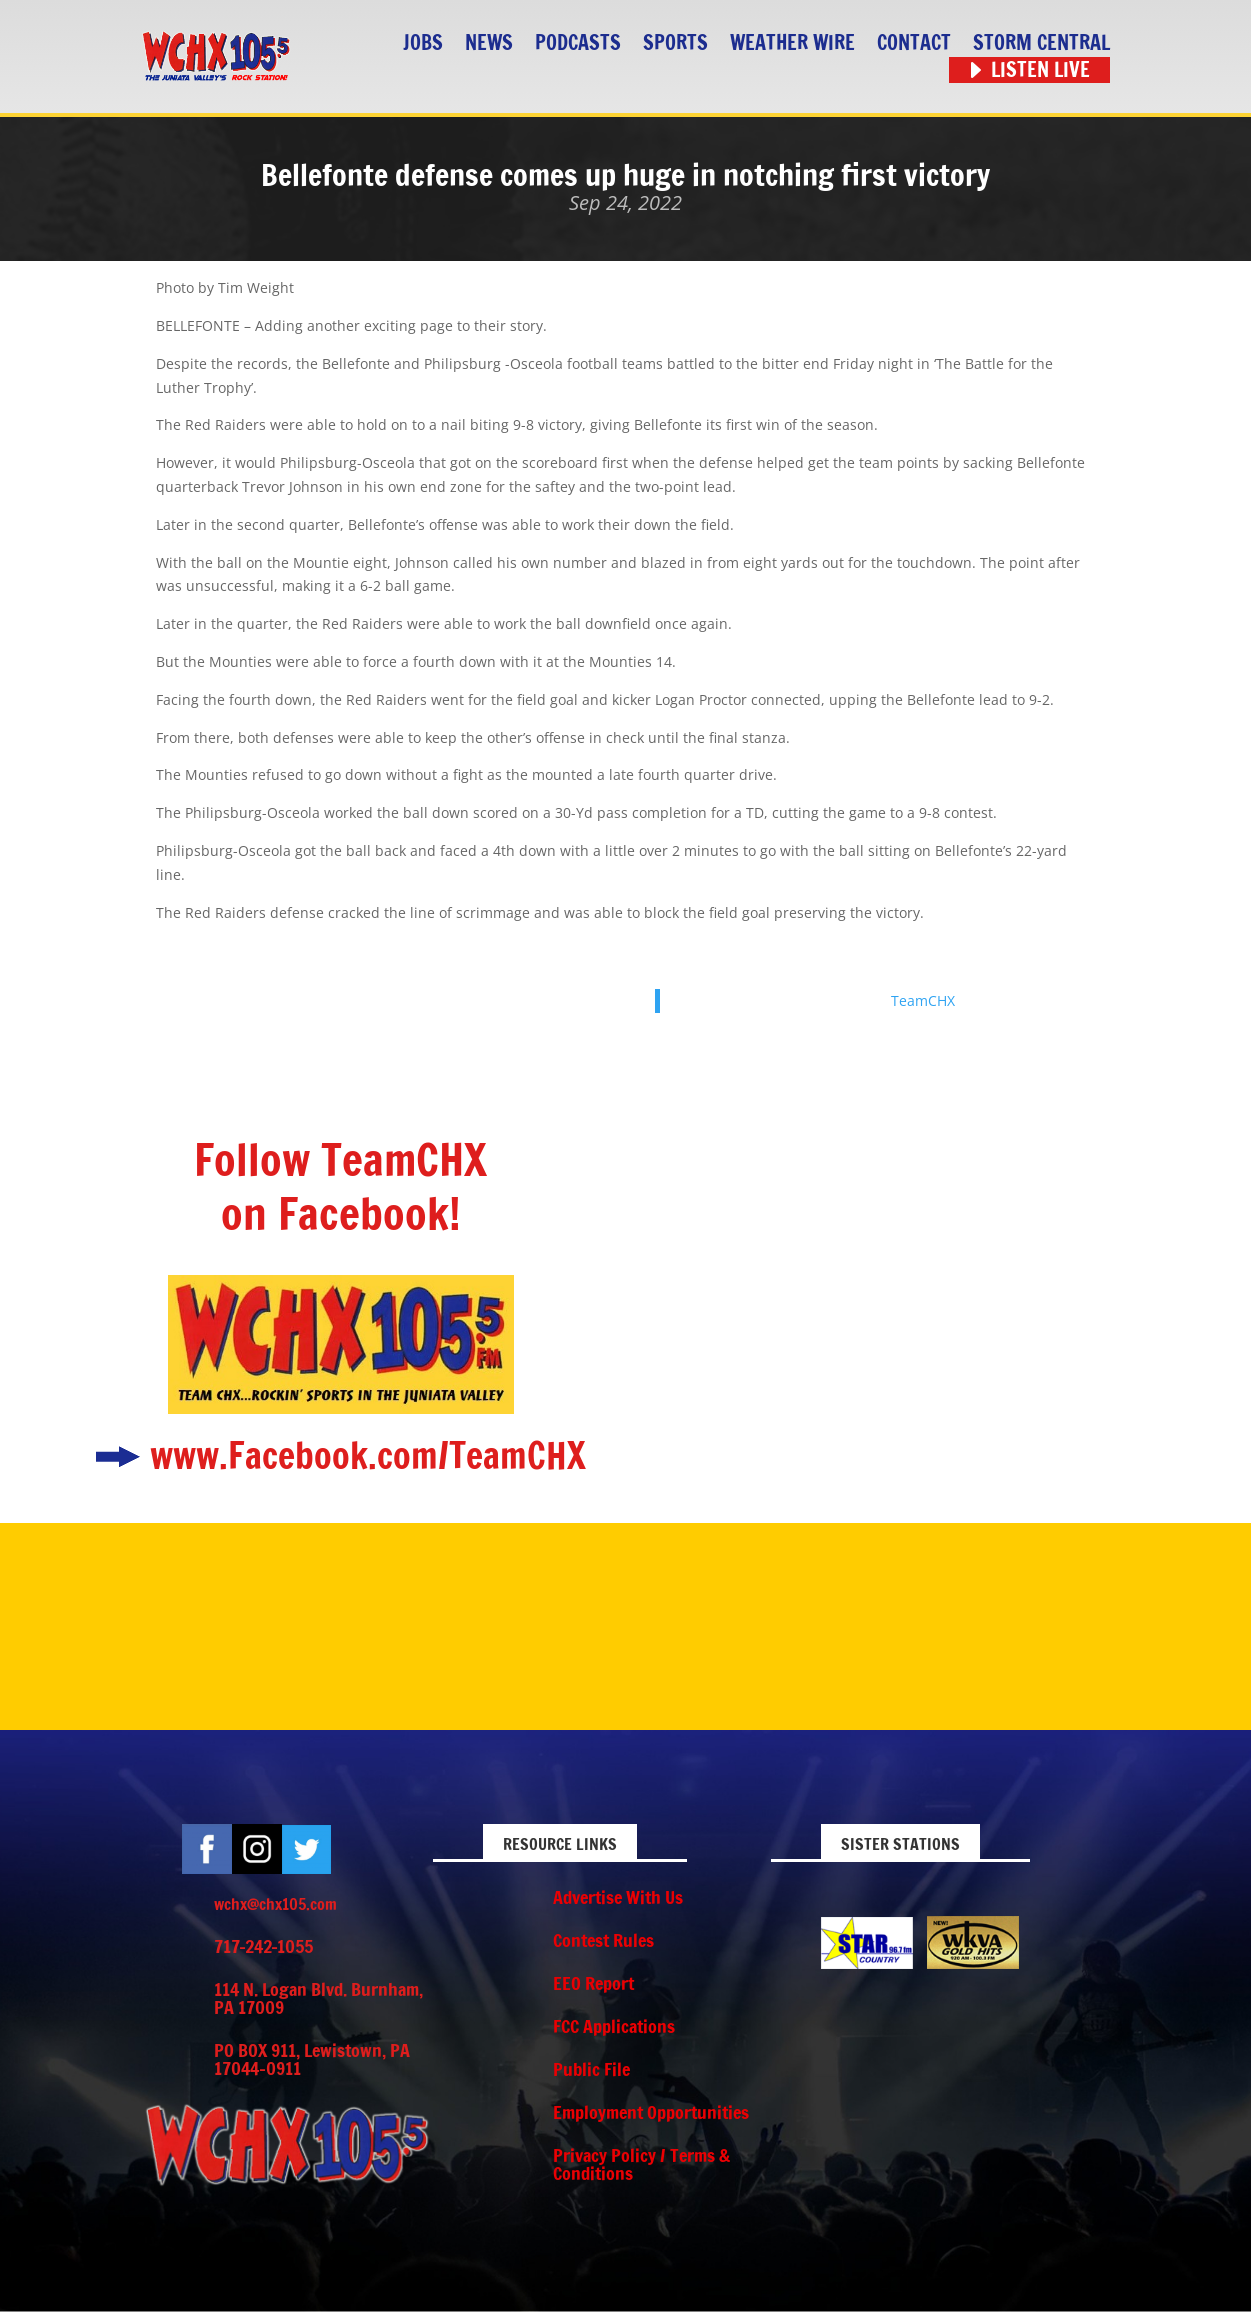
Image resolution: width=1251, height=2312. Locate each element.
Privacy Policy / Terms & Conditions (641, 2164)
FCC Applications (614, 2026)
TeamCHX (923, 1000)
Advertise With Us (618, 1897)
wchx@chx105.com (275, 1904)
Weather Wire (792, 43)
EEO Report (593, 1983)
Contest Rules (603, 1940)
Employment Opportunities (651, 2112)
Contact (914, 43)
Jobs (423, 43)
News (489, 43)
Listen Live (1040, 70)
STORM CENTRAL (1041, 43)
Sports (675, 43)
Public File (591, 2069)
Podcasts (578, 43)
